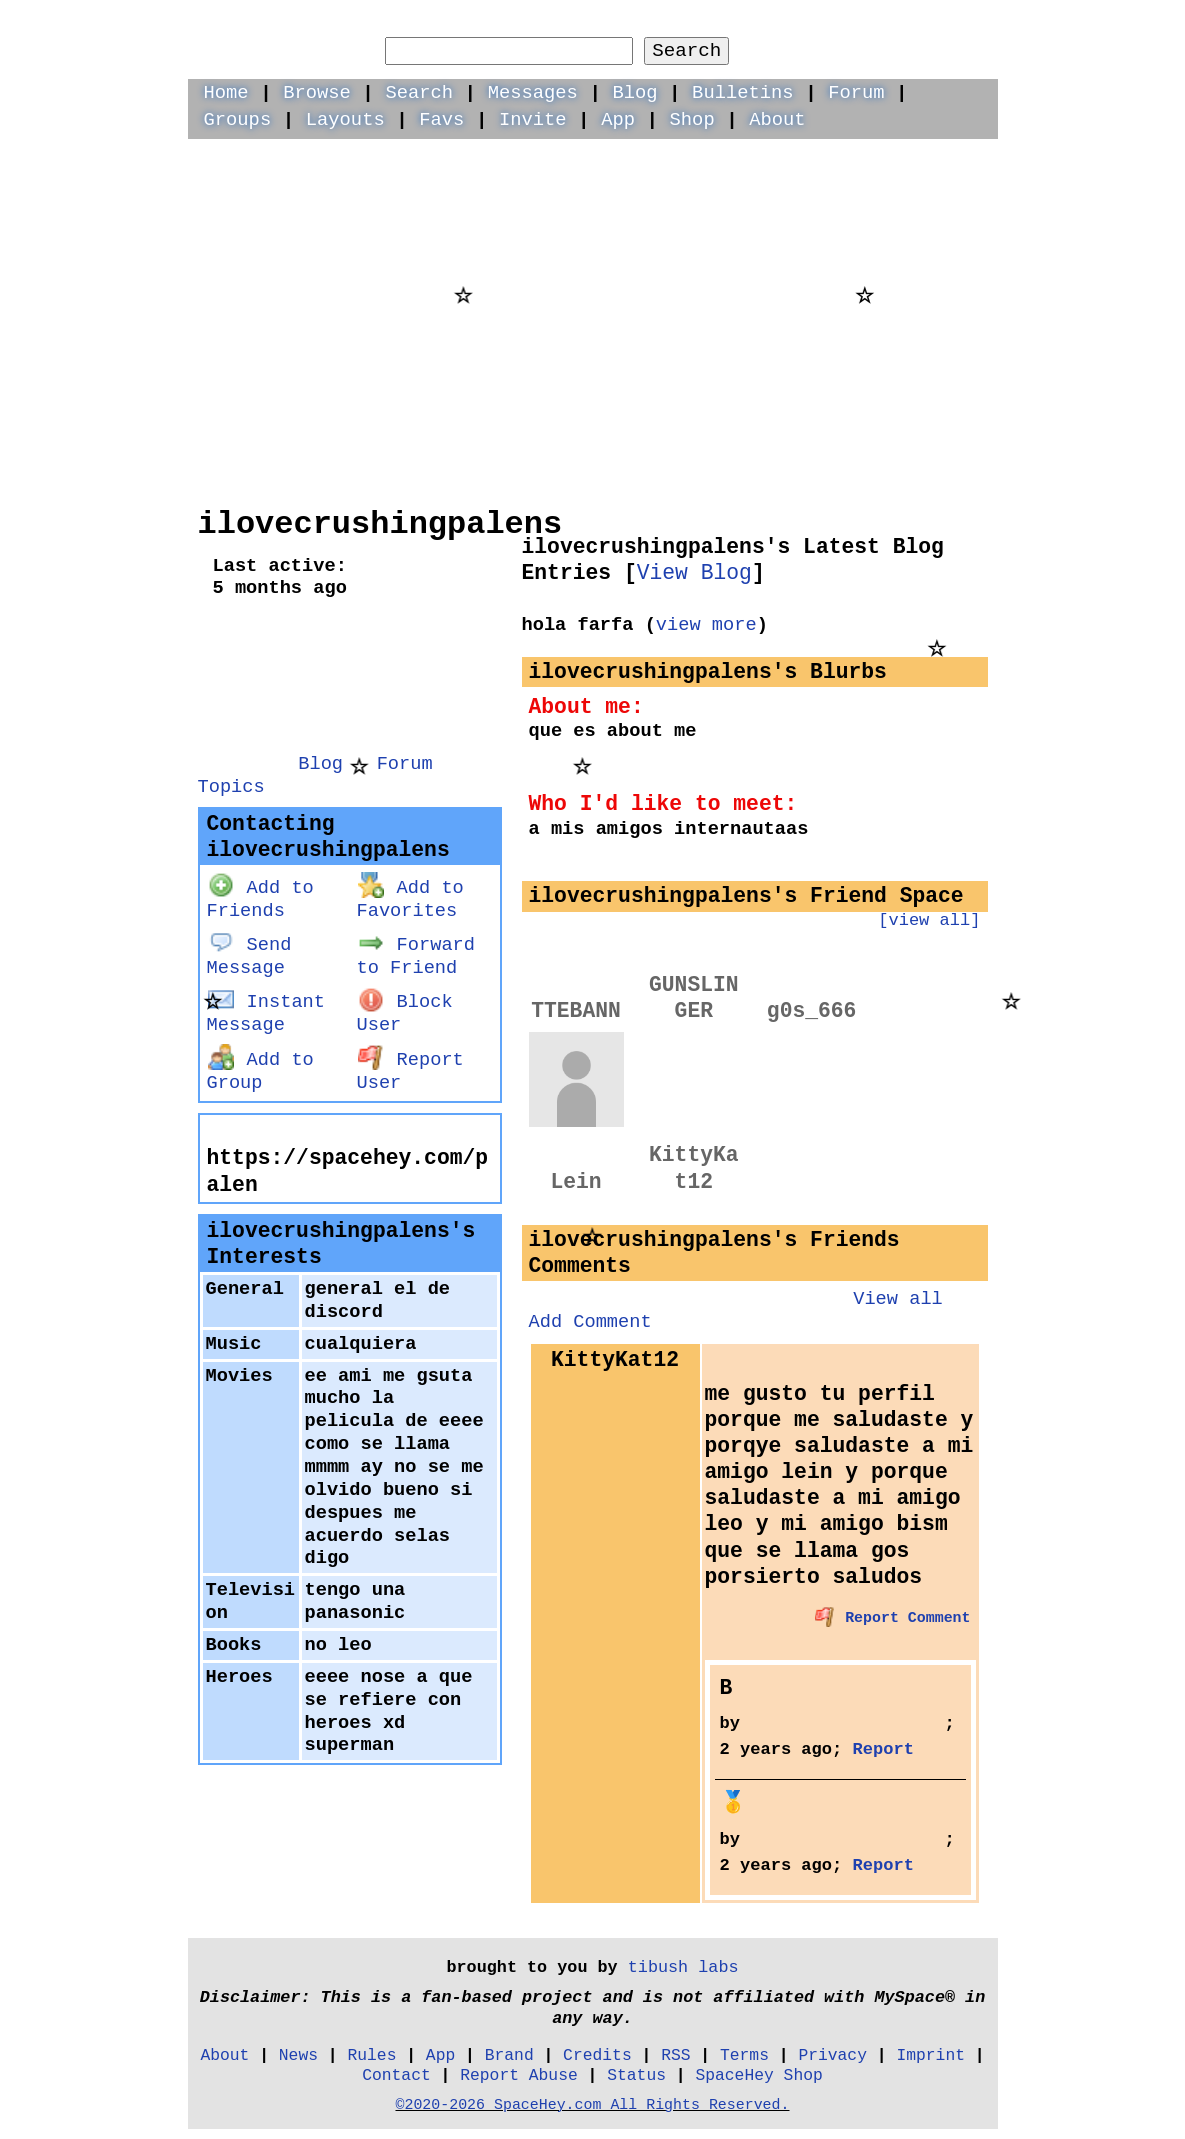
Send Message (249, 956)
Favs (441, 120)
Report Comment (893, 1618)
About (777, 120)
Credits (597, 2055)
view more (706, 625)
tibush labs (683, 1967)
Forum (856, 93)
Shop (692, 120)
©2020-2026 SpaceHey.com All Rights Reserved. (592, 2105)
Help (769, 26)
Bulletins (743, 93)
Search (686, 51)
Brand (509, 2055)
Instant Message (266, 1013)
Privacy (832, 2055)
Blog (634, 93)
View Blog (694, 573)
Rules (371, 2055)
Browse (317, 93)
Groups (238, 120)
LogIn (855, 26)
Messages (533, 93)
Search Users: (557, 24)
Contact (396, 2075)
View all (898, 1299)
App (618, 120)
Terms (744, 2055)
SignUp (952, 26)
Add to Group (260, 1071)
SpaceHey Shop (758, 2075)
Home (226, 93)
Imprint (930, 2055)
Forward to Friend (416, 956)
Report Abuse (519, 2075)
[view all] (929, 920)
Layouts (345, 120)
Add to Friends (260, 899)
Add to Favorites (410, 899)
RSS (675, 2055)
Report (883, 1749)
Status (636, 2075)
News (298, 2055)
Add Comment (590, 1322)
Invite (533, 120)
